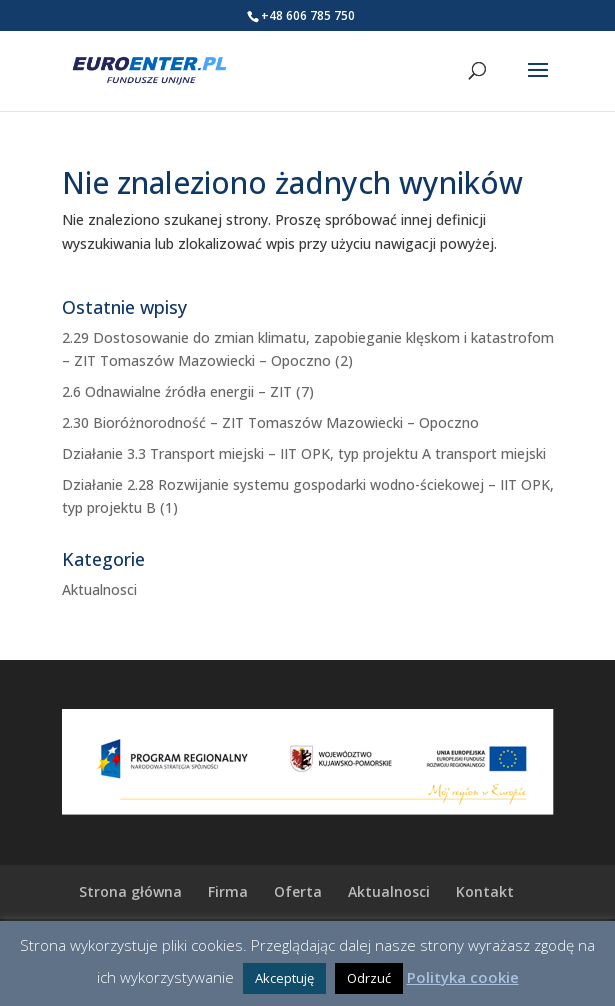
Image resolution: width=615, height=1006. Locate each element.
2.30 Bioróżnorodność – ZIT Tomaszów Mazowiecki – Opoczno (270, 422)
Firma (228, 891)
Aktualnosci (99, 589)
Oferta (298, 891)
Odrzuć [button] (369, 978)
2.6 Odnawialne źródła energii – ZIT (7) (188, 391)
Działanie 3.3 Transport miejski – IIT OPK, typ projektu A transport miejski (304, 453)
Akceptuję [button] (284, 978)
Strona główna (130, 891)
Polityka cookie (463, 977)
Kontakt (485, 891)
